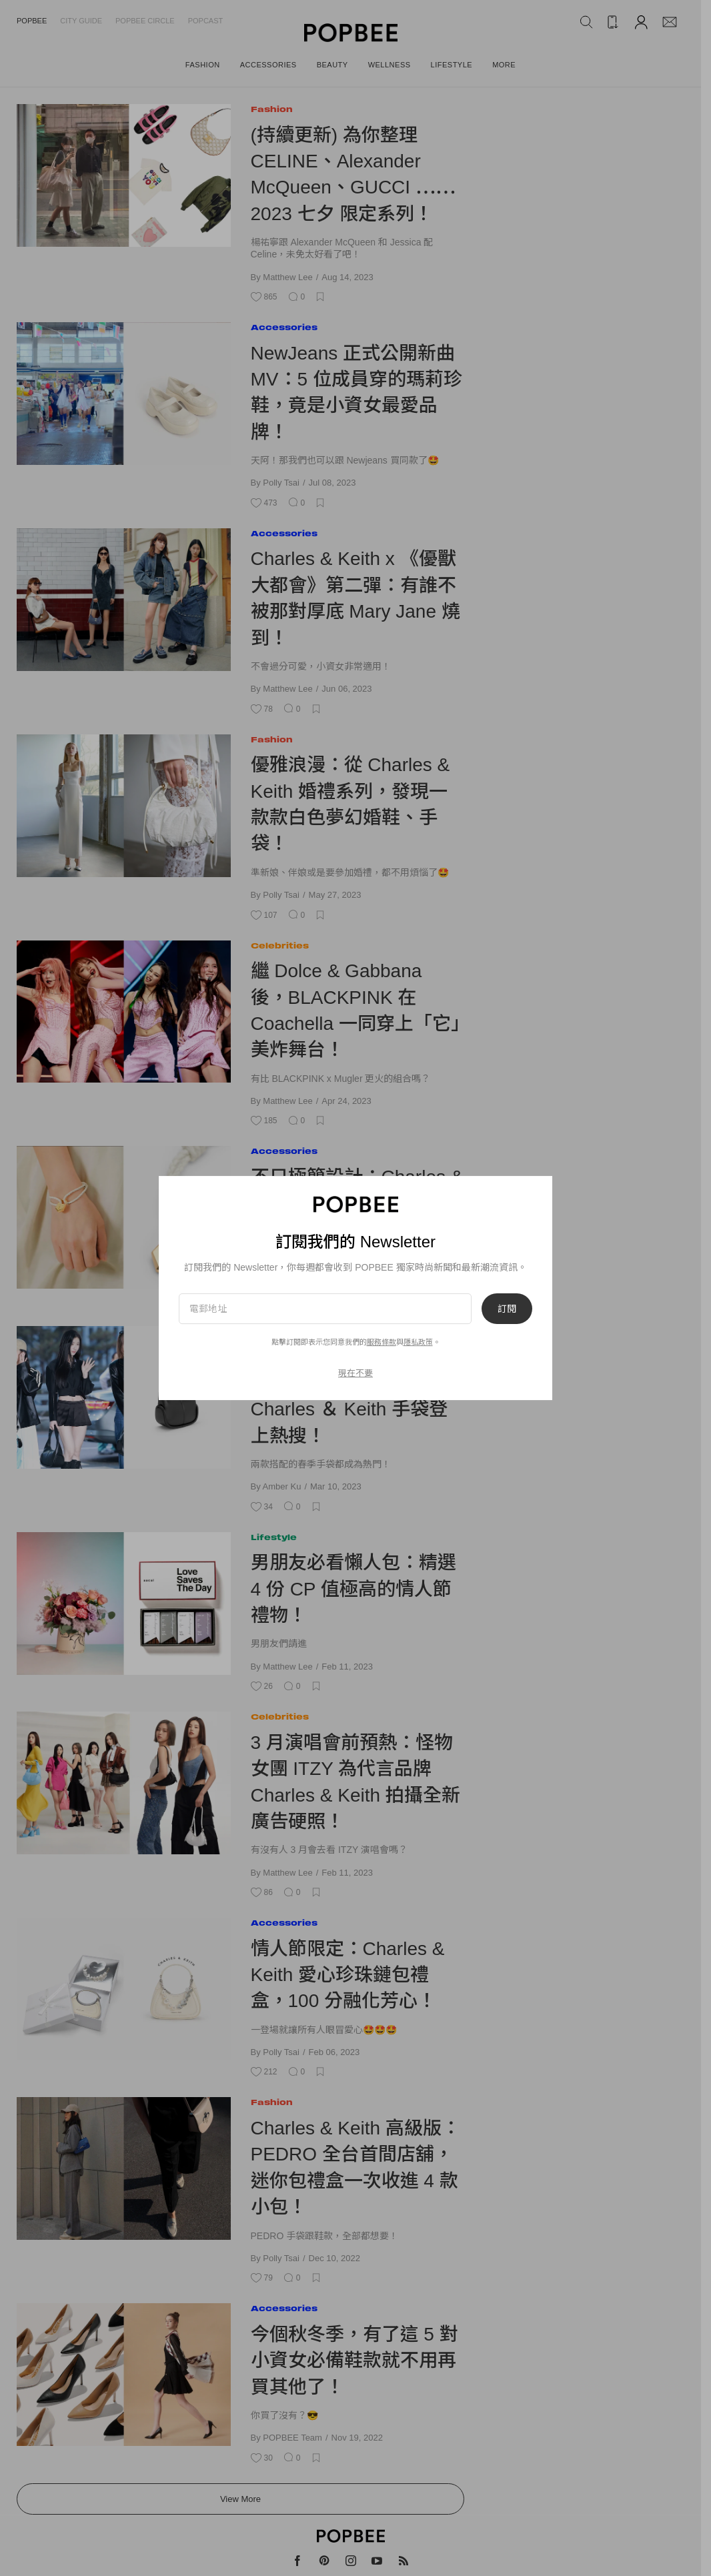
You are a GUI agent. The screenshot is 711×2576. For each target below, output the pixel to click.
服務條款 (381, 1342)
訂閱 (507, 1308)
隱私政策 (418, 1342)
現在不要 (355, 1373)
